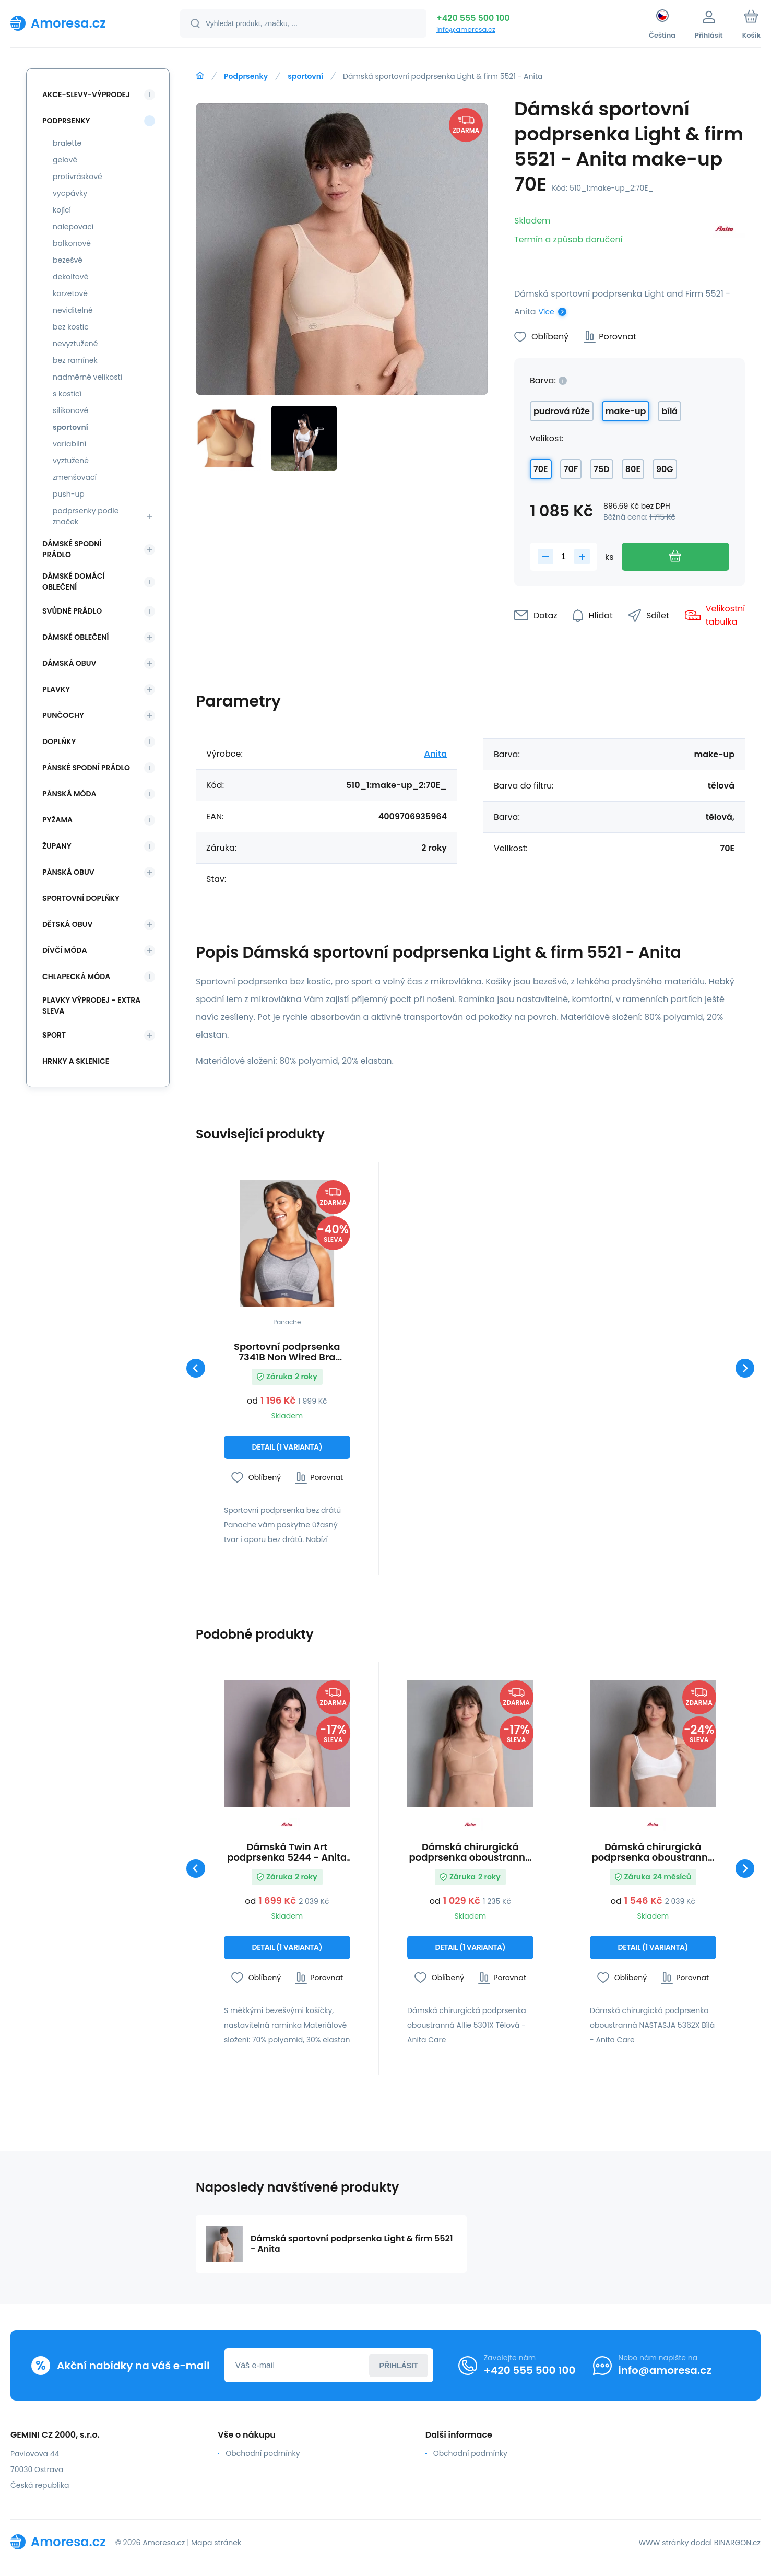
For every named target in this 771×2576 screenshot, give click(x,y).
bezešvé (67, 260)
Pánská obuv (68, 872)
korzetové (70, 293)
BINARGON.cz (737, 2542)
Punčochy (63, 715)
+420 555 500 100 (473, 18)
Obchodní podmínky (263, 2453)
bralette (67, 143)
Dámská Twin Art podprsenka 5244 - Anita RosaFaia (287, 1851)
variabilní (69, 444)
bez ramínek (75, 360)
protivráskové (77, 176)
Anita (435, 754)
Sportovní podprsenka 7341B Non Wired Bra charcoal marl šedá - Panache (287, 1352)
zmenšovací (75, 477)
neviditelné (73, 310)
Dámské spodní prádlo (71, 549)
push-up (69, 494)
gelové (65, 160)
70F (571, 469)
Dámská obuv (69, 663)
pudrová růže (561, 411)
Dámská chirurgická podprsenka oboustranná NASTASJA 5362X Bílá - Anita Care (653, 1851)
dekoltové (70, 277)
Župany (57, 846)
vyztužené (71, 460)
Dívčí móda (64, 950)
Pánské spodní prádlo (86, 767)
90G (664, 469)
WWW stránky (663, 2542)
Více (546, 312)
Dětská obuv (67, 924)
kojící (62, 210)
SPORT (54, 1035)
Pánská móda (69, 794)
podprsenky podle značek (85, 516)
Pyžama (57, 820)
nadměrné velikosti (87, 377)
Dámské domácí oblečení (73, 581)
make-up (626, 411)
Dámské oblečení (75, 637)
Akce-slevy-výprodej (86, 94)
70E (540, 469)
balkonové (72, 243)
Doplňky (59, 741)
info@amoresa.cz (465, 29)
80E (632, 469)
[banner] (82, 23)
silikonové (70, 410)
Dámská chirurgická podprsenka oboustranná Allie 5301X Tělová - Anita (470, 1851)
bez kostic (71, 327)
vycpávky (70, 193)
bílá (669, 411)
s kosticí (67, 394)
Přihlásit (398, 2365)
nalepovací (73, 226)
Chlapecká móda (76, 976)
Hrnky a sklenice (75, 1061)
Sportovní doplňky (81, 898)
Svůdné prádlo (72, 611)
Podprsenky (246, 76)
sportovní (305, 76)
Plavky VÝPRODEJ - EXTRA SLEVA (91, 1005)
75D (602, 469)
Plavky (56, 689)
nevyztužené (75, 343)
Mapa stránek (216, 2542)
